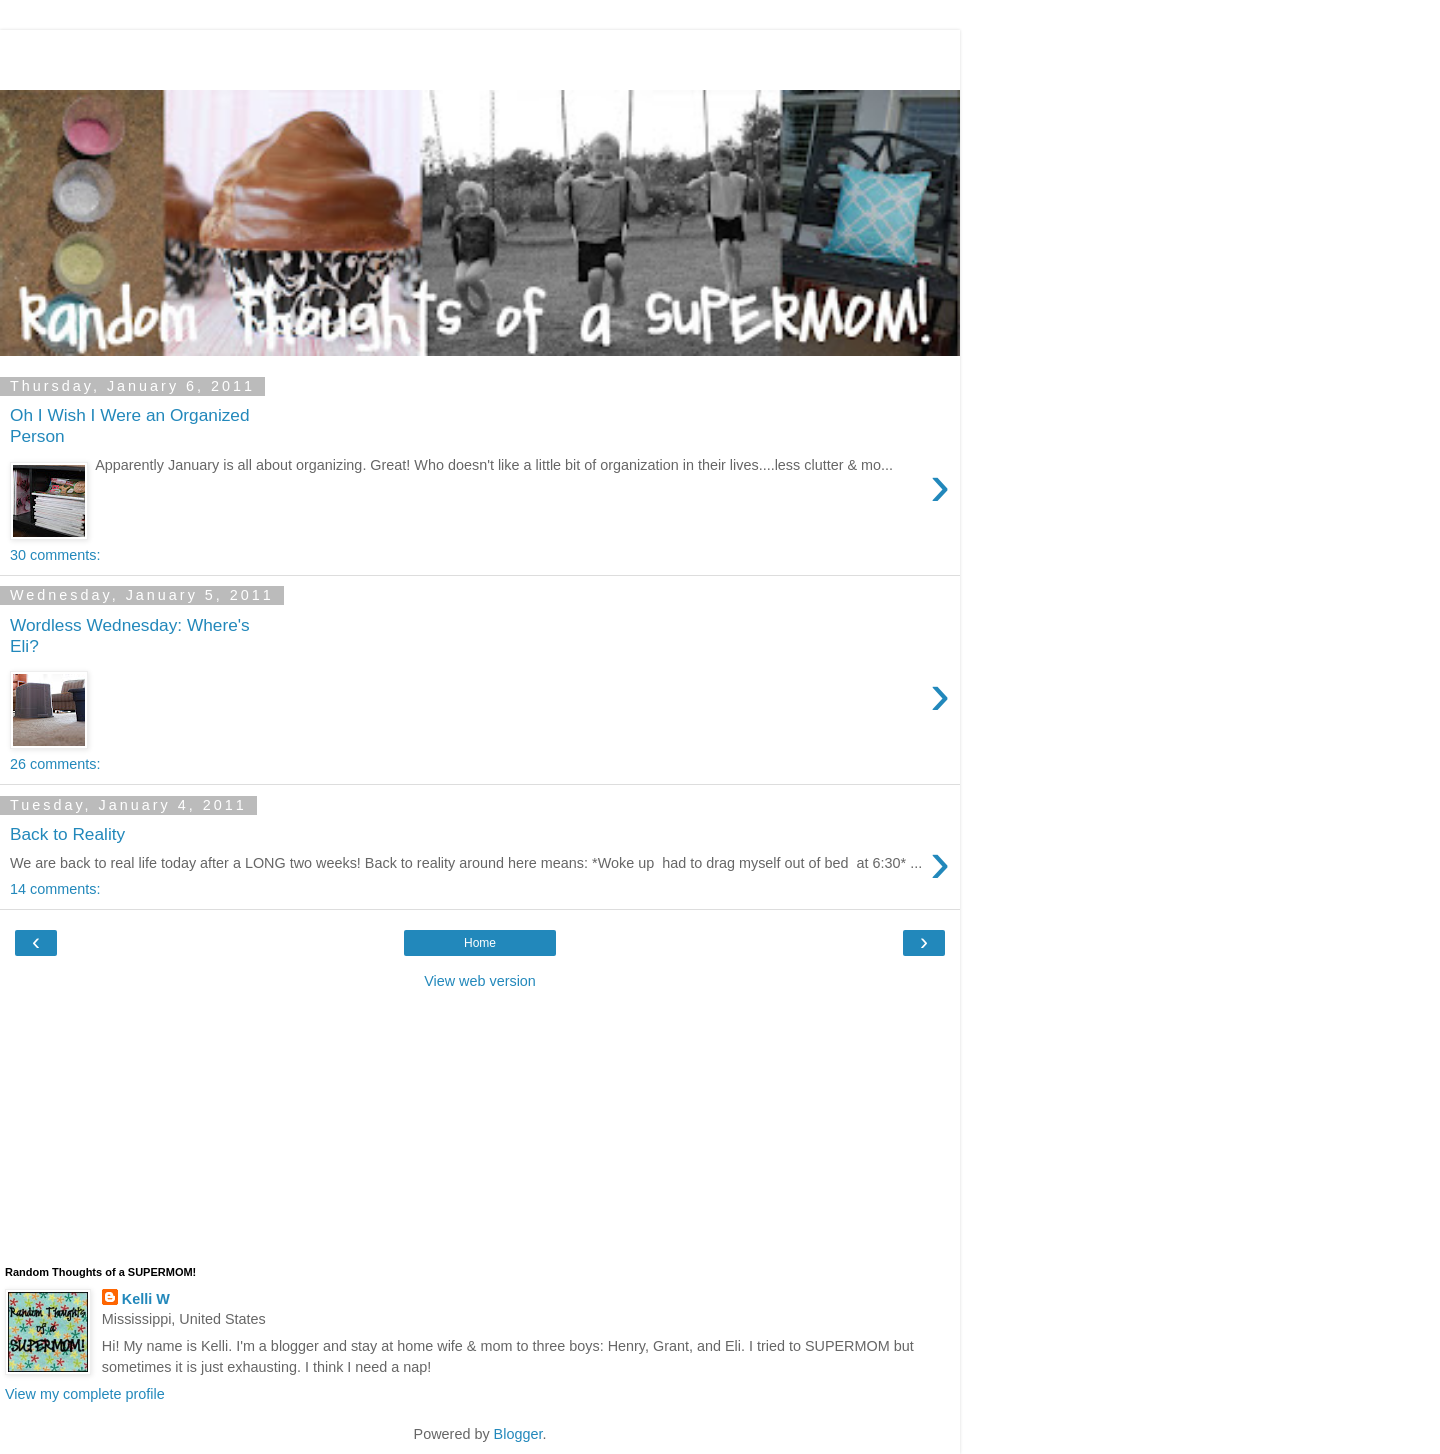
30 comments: (55, 555)
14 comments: (55, 889)
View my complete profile (85, 1394)
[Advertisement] (480, 55)
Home (480, 943)
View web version (480, 981)
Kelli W (146, 1299)
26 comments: (55, 764)
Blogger (518, 1434)
